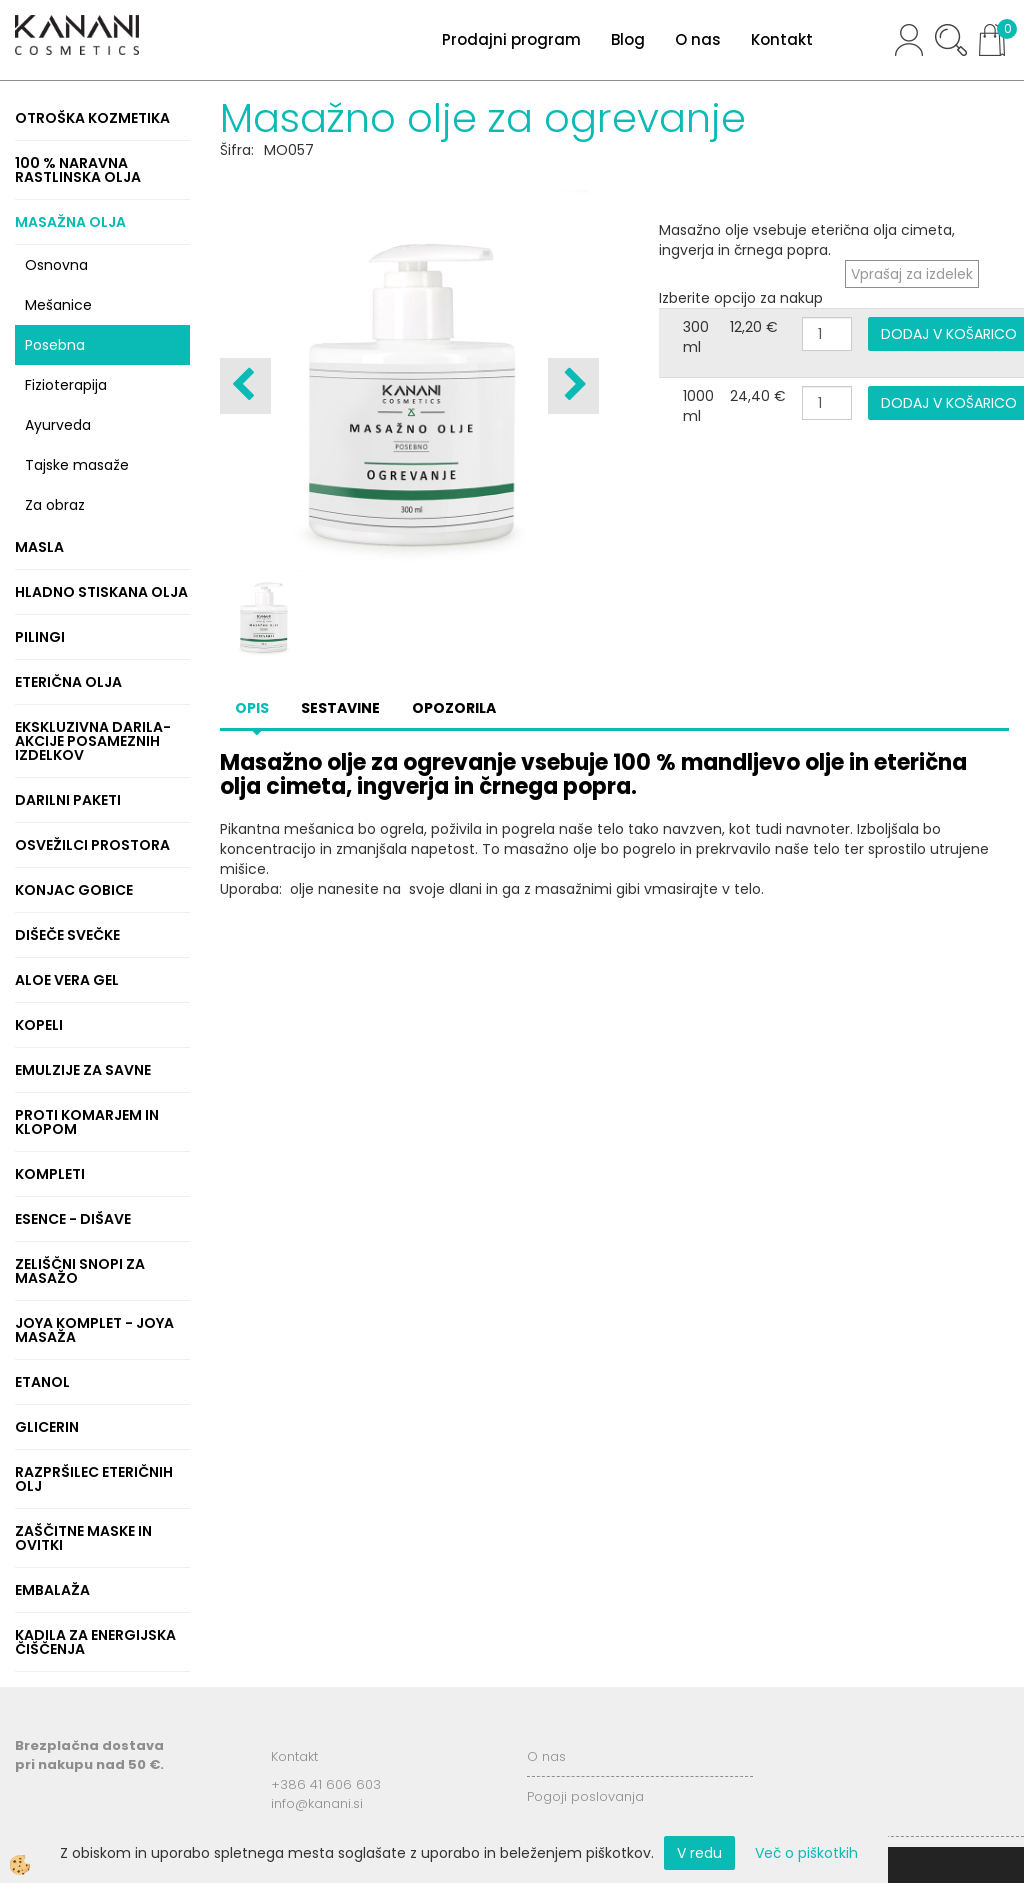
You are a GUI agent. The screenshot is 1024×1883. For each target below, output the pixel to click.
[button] (573, 386)
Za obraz (55, 505)
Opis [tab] (252, 708)
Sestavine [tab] (340, 708)
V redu (699, 1853)
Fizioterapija (66, 385)
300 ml (696, 337)
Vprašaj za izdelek (912, 274)
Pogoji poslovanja (585, 1796)
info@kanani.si (317, 1803)
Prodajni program (511, 39)
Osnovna (56, 265)
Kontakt (782, 39)
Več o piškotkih (806, 1853)
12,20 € (754, 327)
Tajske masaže (77, 465)
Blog (628, 39)
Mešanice (58, 305)
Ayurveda (58, 425)
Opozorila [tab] (454, 708)
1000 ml (698, 406)
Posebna (55, 345)
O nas (698, 39)
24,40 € (758, 396)
